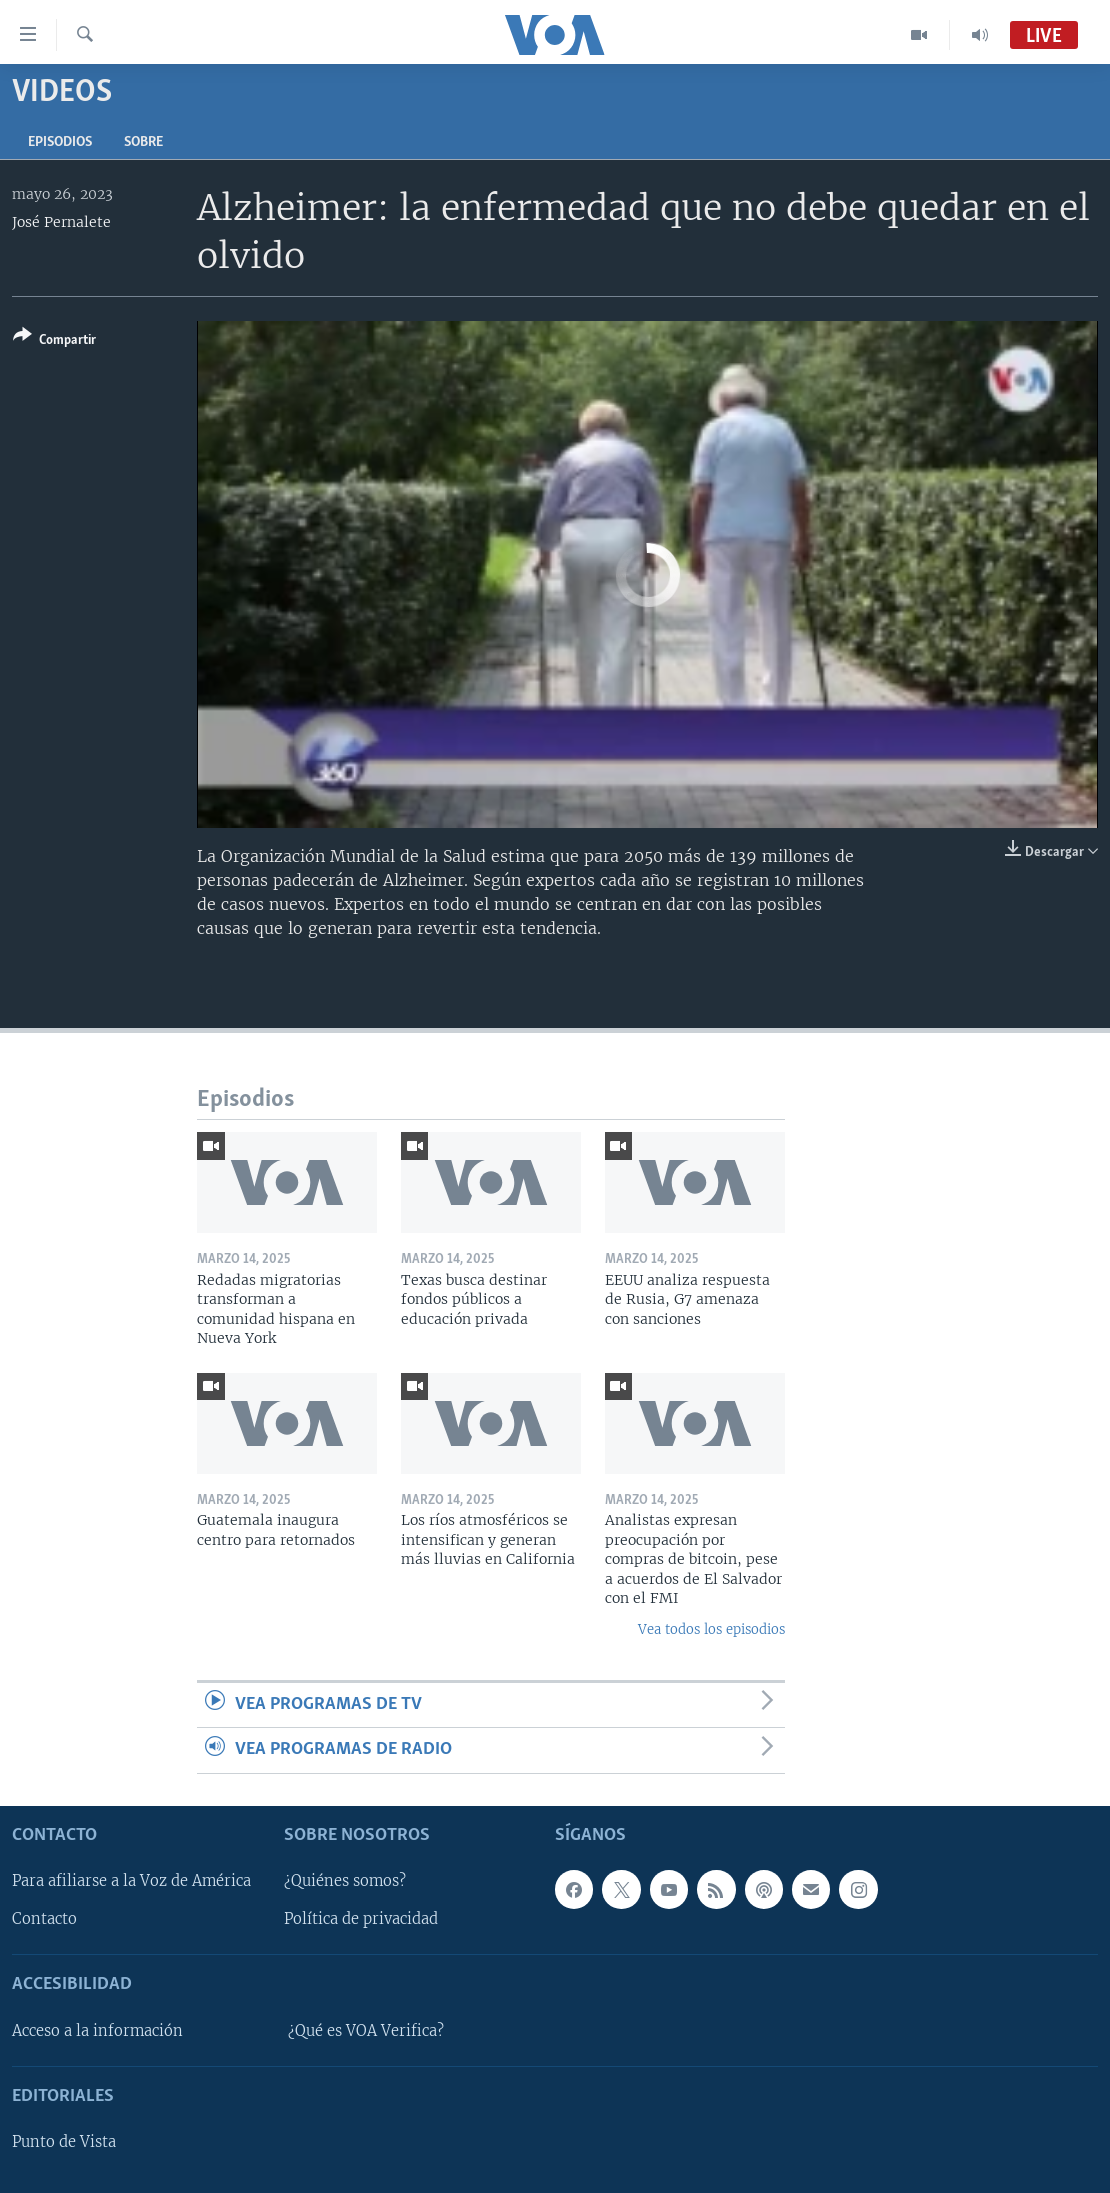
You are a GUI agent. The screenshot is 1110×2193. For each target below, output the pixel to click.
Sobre (143, 142)
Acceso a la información (97, 2030)
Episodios (60, 142)
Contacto (44, 1919)
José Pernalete (61, 222)
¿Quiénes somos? (345, 1881)
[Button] (54, 341)
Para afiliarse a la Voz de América (131, 1881)
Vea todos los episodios (711, 1629)
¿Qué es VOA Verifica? (366, 2030)
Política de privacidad (361, 1919)
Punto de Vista (64, 2142)
